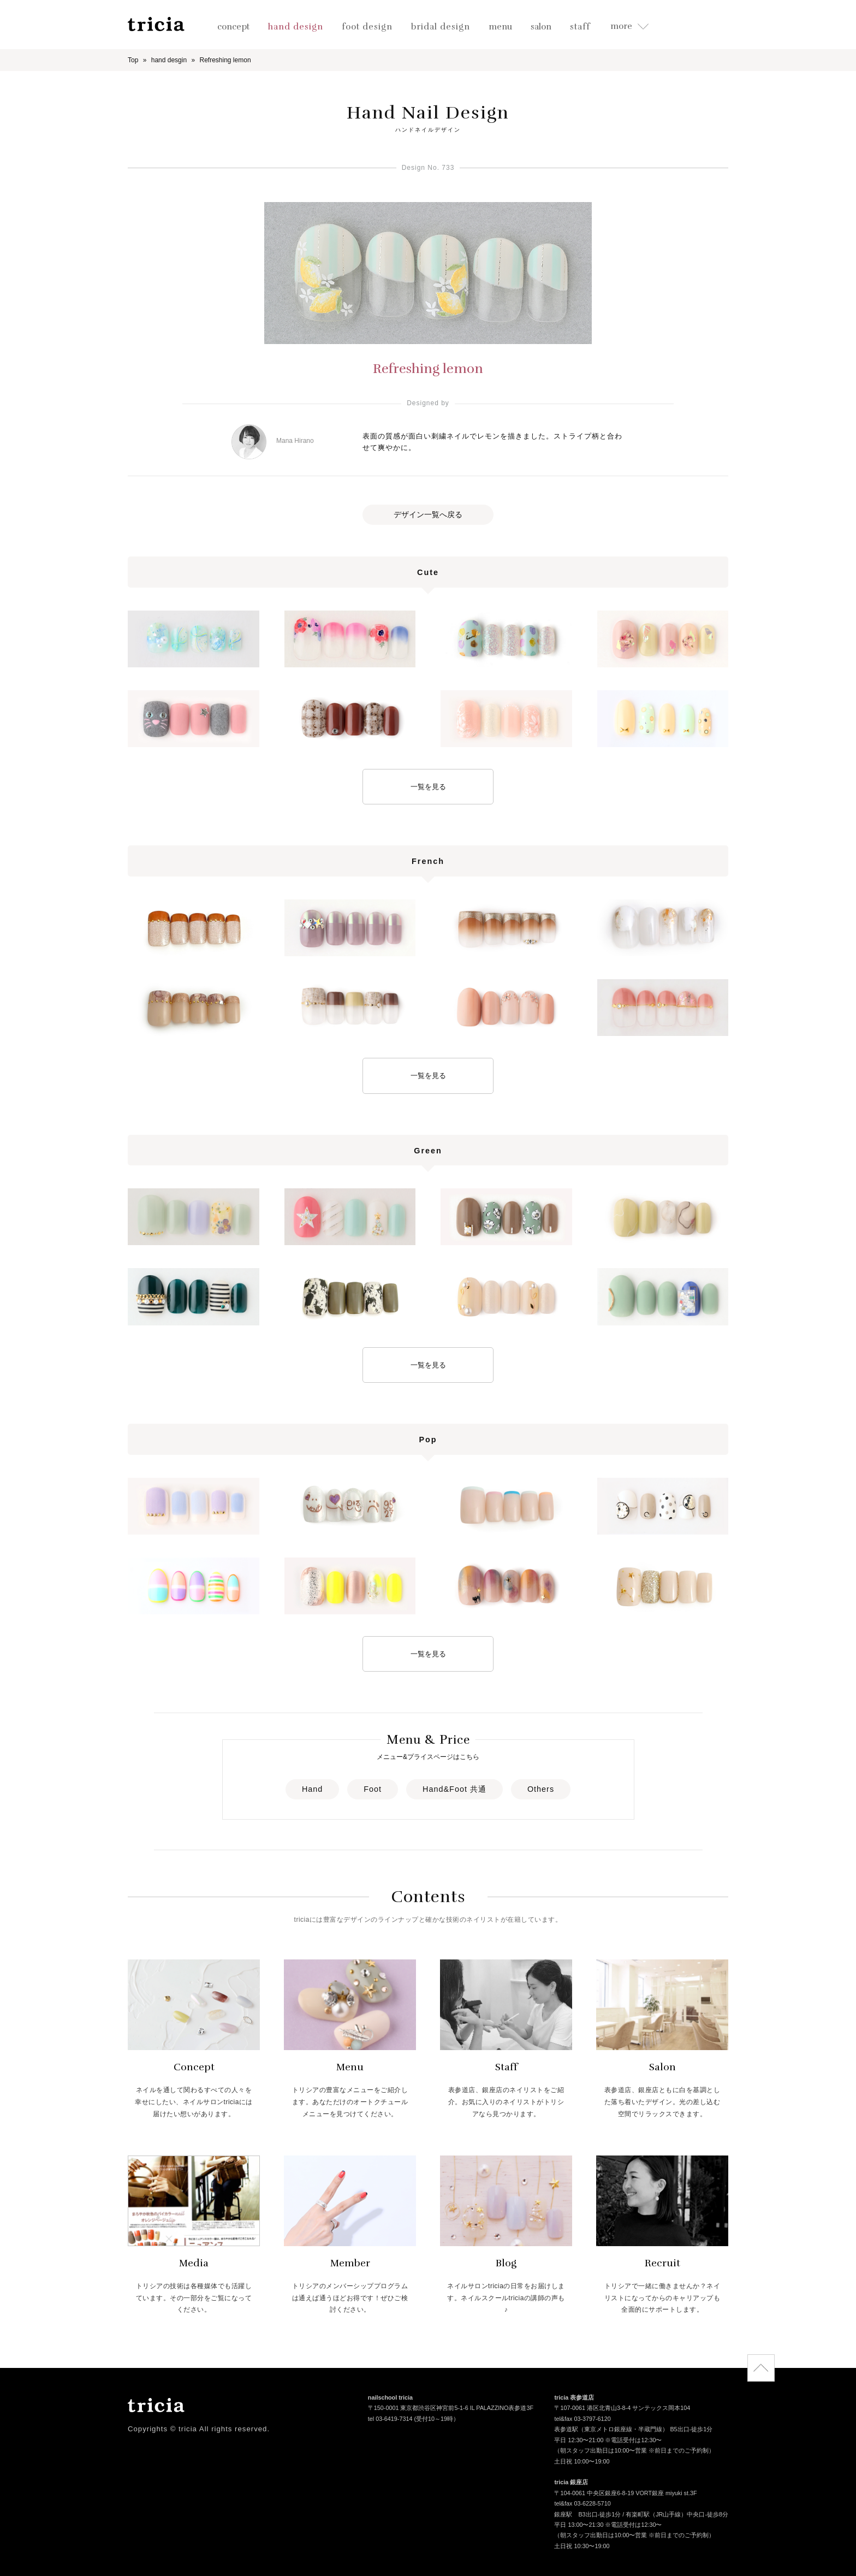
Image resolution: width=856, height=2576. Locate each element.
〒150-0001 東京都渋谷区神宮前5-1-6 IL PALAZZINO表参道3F (450, 2409)
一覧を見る (428, 787)
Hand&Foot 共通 (454, 1789)
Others (540, 1789)
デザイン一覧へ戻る (428, 514)
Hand (312, 1789)
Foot (373, 1789)
